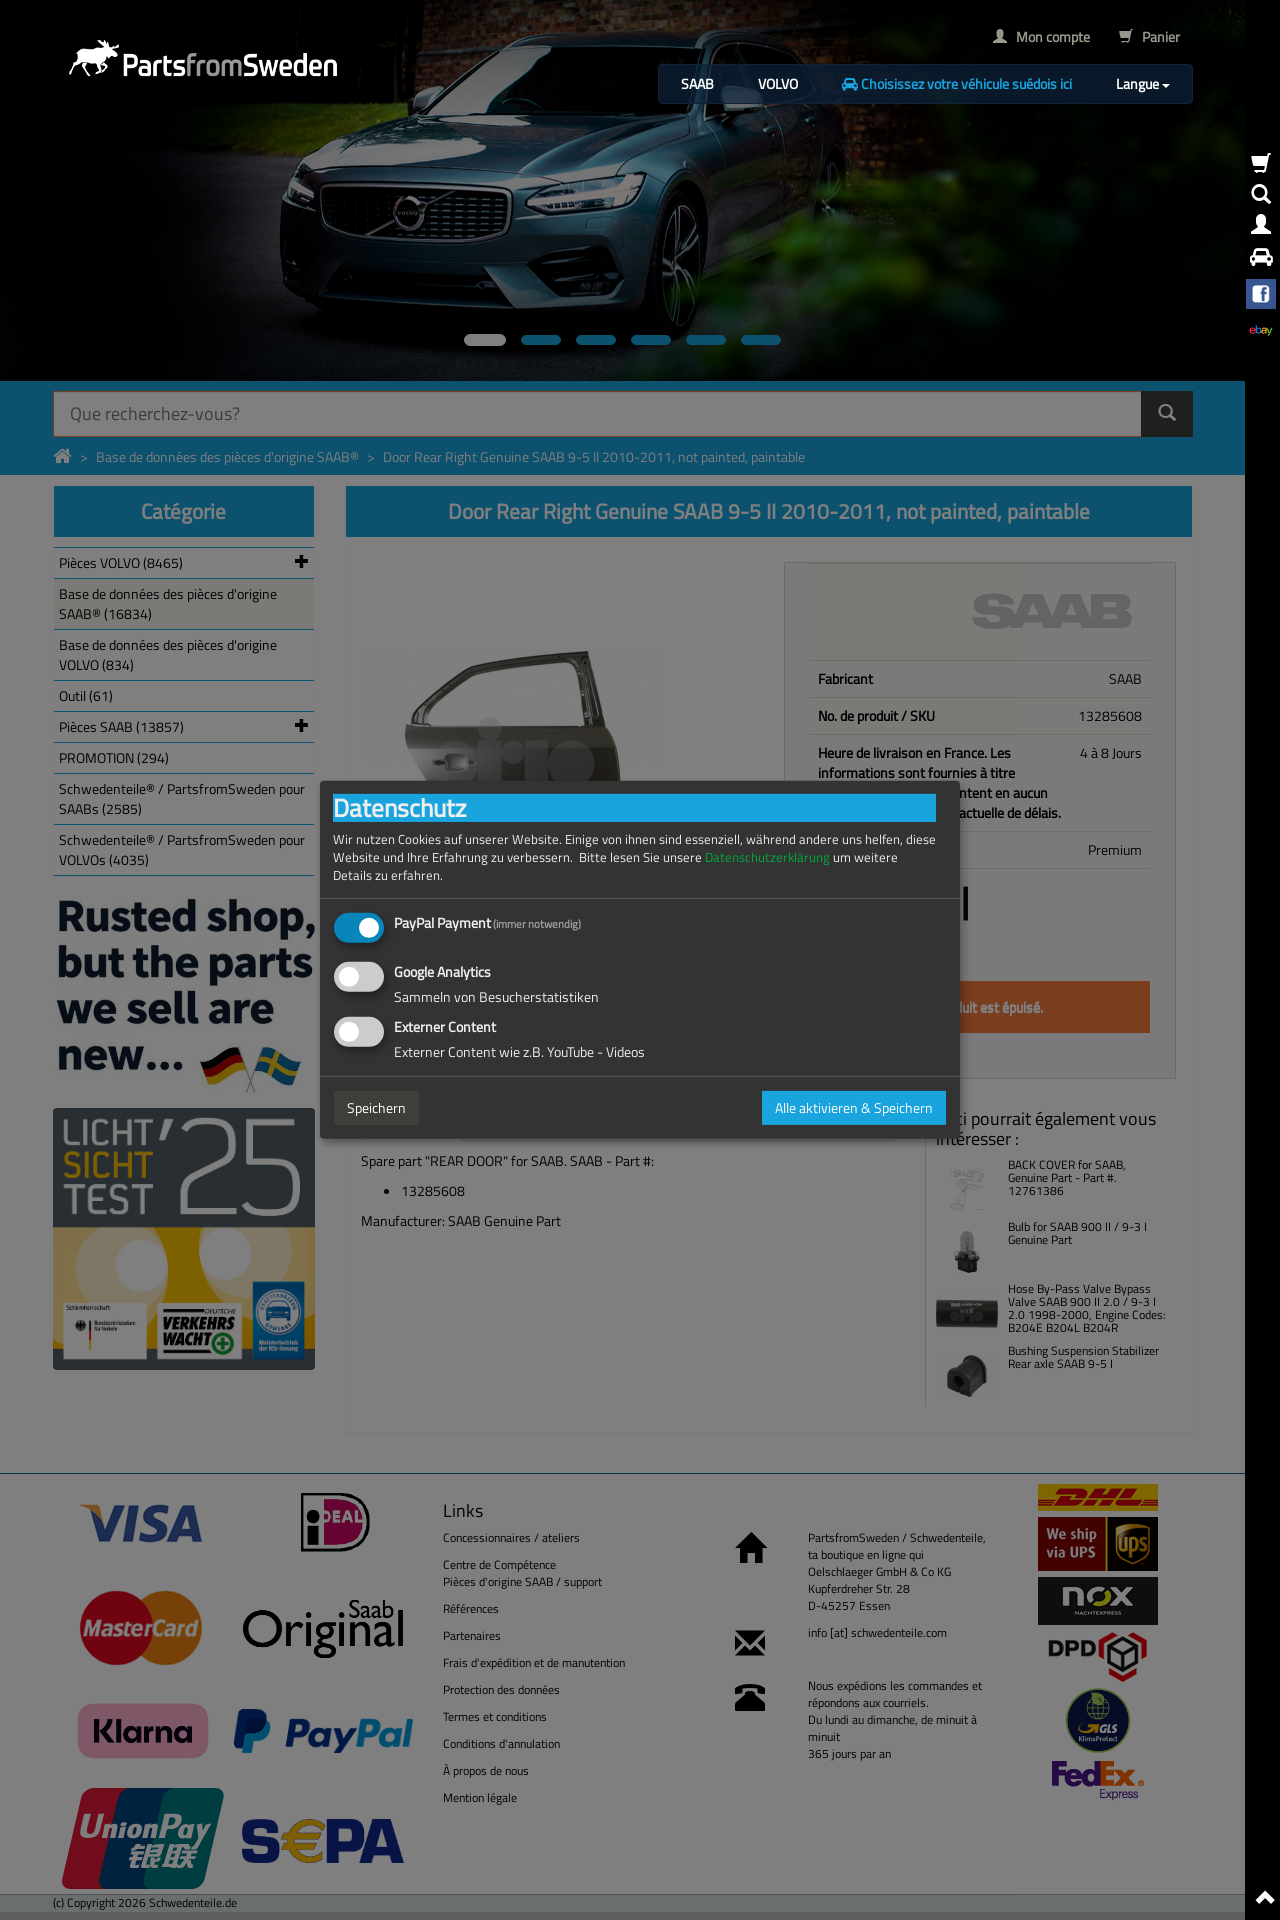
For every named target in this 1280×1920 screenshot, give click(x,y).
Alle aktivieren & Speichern (854, 1107)
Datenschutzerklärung (767, 857)
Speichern (376, 1107)
